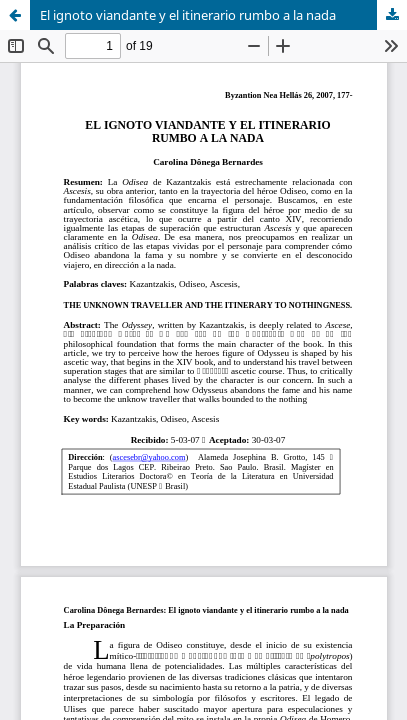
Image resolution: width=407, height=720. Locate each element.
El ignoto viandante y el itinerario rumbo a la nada (188, 15)
